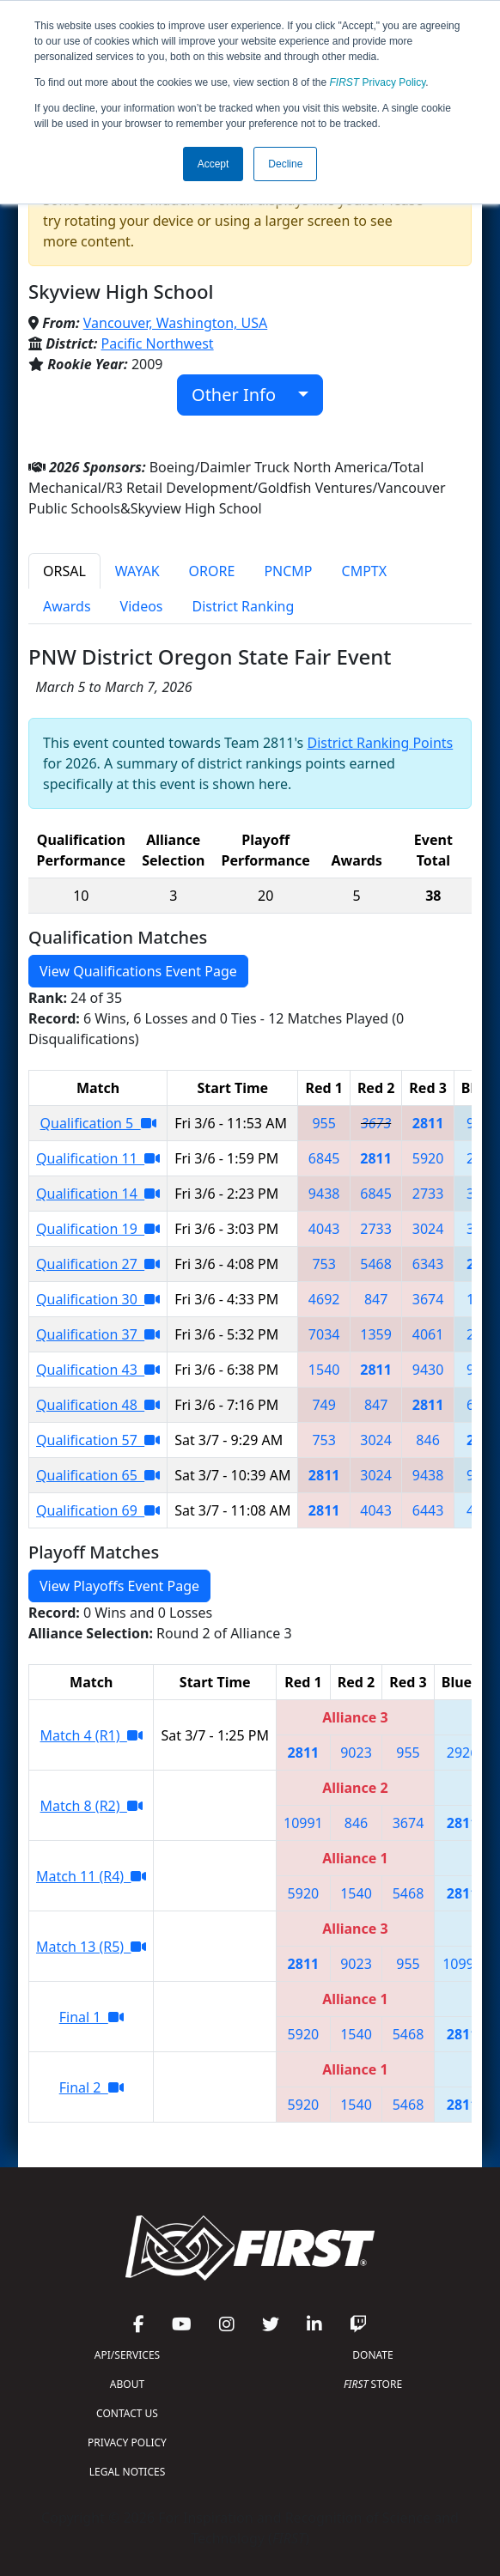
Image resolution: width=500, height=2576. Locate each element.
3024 (428, 1228)
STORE (373, 2384)
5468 (376, 1264)
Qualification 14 (98, 1193)
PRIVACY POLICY (127, 2442)
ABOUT (127, 2384)
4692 (324, 1299)
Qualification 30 (98, 1299)
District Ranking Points (380, 742)
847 (375, 1299)
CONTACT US (127, 2413)
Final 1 (91, 2017)
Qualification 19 (98, 1228)
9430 (428, 1369)
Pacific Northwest (157, 343)
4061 (428, 1334)
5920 (428, 1158)
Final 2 (91, 2087)
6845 (324, 1158)
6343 (428, 1264)
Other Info (243, 394)
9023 (356, 1752)
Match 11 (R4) (91, 1876)
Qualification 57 (98, 1440)
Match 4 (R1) (91, 1735)
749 (323, 1404)
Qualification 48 (98, 1404)
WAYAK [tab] (137, 571)
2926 (463, 1752)
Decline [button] (285, 164)
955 (323, 1123)
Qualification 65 (98, 1475)
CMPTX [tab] (364, 571)
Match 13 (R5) (91, 1946)
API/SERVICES (127, 2355)
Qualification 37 (98, 1334)
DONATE (372, 2355)
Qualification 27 (98, 1264)
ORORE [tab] (212, 571)
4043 (324, 1228)
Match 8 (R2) (91, 1805)
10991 (303, 1823)
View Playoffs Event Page (119, 1586)
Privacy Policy (378, 82)
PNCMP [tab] (288, 571)
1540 (324, 1369)
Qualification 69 (98, 1510)
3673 (376, 1123)
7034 (324, 1334)
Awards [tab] (67, 606)
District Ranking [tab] (243, 606)
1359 (376, 1334)
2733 (428, 1193)
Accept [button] (213, 164)
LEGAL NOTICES (127, 2471)
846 (427, 1440)
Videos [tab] (141, 606)
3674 (428, 1299)
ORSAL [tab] (64, 571)
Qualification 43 (98, 1369)
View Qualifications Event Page (138, 971)
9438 (324, 1193)
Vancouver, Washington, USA (175, 322)
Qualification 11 (98, 1158)
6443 (428, 1510)
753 (323, 1264)
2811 (428, 1123)
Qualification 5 (98, 1123)
